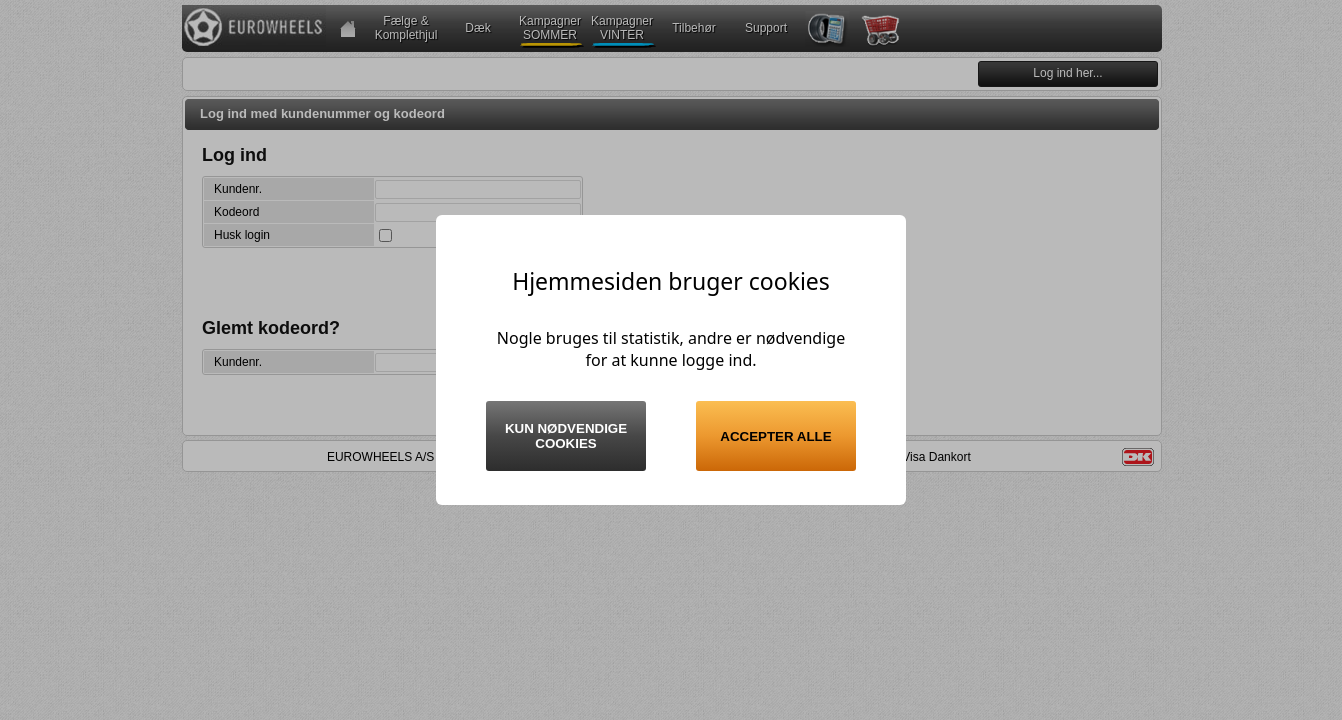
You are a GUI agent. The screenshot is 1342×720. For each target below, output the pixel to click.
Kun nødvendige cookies (566, 436)
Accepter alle (775, 436)
